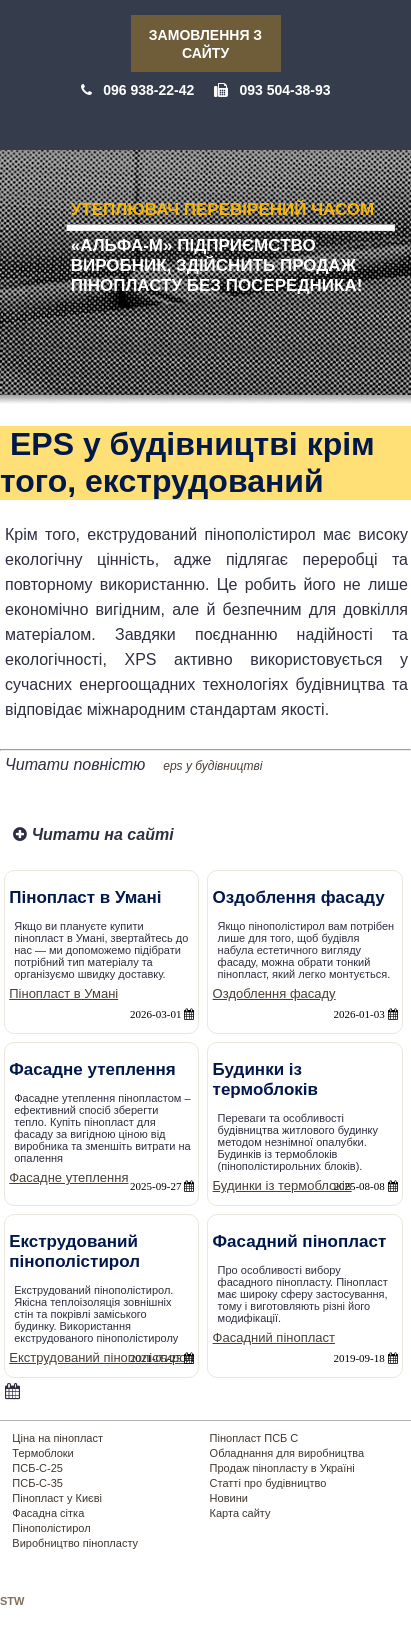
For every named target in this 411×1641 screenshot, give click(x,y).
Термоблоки (42, 1453)
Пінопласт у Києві (57, 1498)
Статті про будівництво (268, 1483)
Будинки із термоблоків (282, 1185)
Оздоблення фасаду (274, 993)
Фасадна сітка (48, 1513)
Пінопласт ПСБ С (254, 1438)
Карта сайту (240, 1513)
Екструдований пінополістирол (101, 1357)
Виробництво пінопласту (75, 1543)
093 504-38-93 (284, 90)
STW (12, 1601)
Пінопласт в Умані (63, 993)
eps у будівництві (212, 766)
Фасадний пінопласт (274, 1337)
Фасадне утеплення (68, 1177)
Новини (229, 1498)
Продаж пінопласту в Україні (282, 1468)
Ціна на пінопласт (57, 1438)
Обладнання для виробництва (287, 1453)
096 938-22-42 (148, 90)
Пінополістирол (51, 1528)
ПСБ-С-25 (37, 1468)
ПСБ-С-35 (37, 1483)
